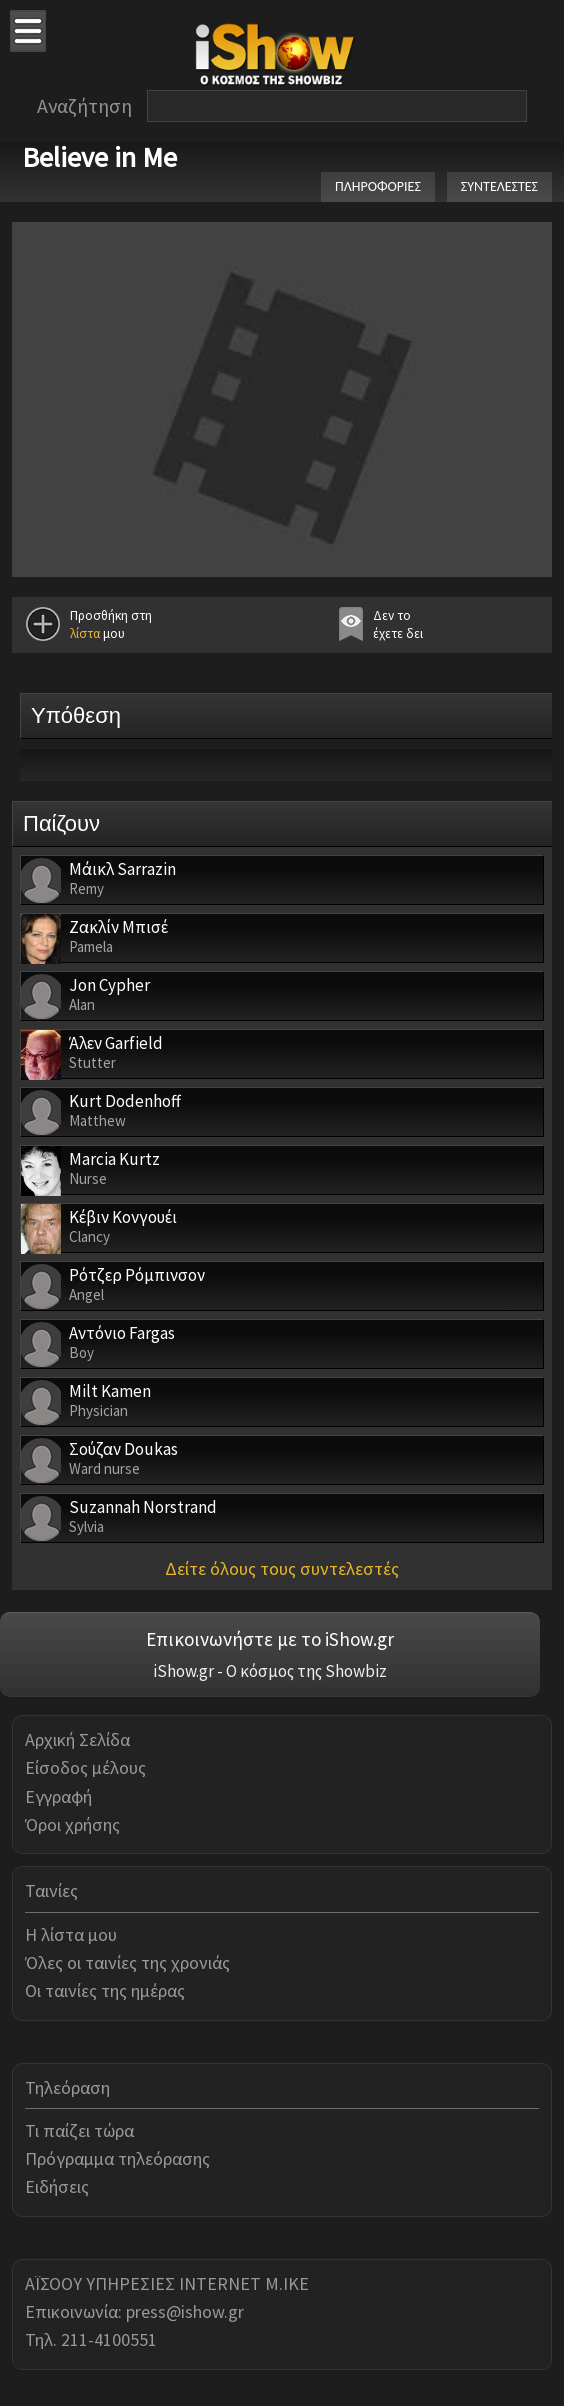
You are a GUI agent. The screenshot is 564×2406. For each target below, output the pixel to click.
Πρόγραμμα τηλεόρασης (117, 2158)
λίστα (85, 633)
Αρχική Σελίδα (77, 1739)
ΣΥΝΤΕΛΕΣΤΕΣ (499, 186)
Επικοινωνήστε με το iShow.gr (270, 1639)
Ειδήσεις (57, 2186)
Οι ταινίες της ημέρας (105, 1990)
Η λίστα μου (71, 1934)
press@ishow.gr (185, 2311)
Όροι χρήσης (72, 1824)
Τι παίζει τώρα (79, 2130)
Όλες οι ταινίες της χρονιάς (127, 1962)
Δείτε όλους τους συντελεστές (282, 1568)
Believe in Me (99, 157)
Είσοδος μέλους (85, 1767)
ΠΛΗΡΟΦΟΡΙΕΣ (378, 186)
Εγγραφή (58, 1796)
